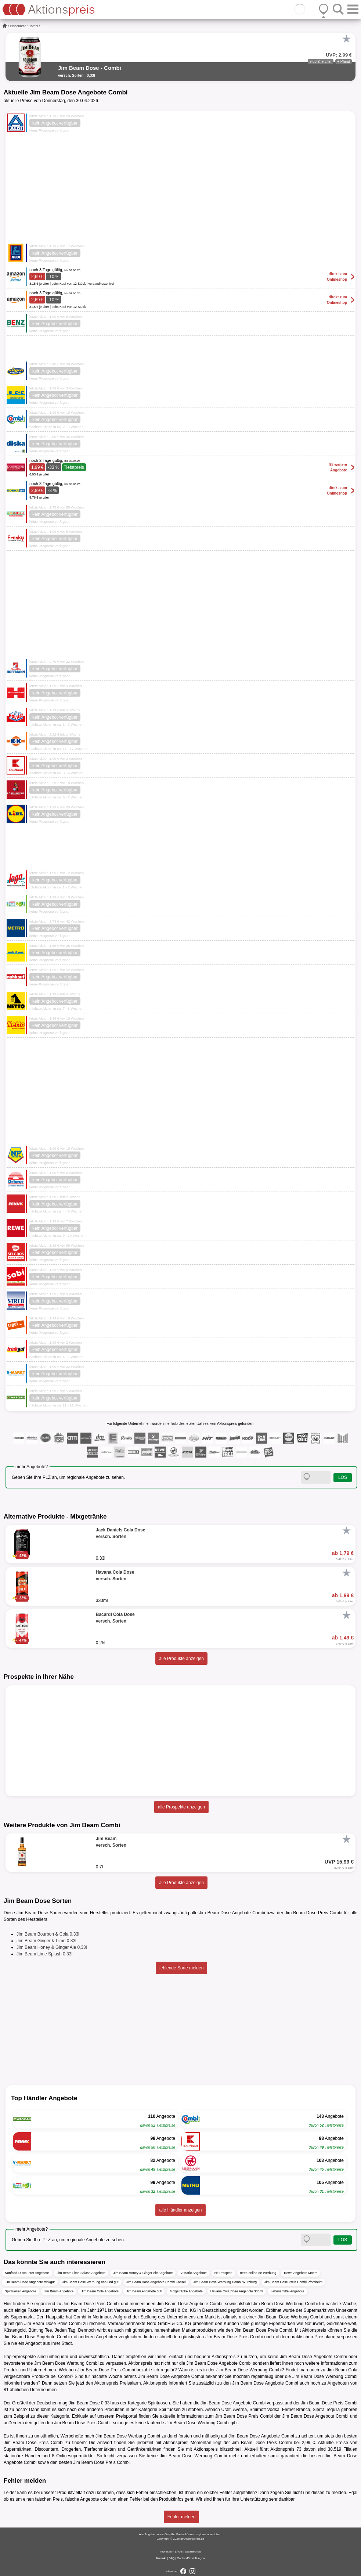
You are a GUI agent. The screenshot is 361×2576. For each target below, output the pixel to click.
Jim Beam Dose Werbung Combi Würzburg (225, 2282)
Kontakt (161, 2558)
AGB (179, 2551)
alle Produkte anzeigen (181, 1658)
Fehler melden (181, 2516)
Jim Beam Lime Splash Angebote (81, 2273)
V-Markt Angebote (193, 2273)
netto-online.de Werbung (258, 2273)
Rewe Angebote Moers (300, 2273)
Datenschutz (193, 2551)
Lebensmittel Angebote (287, 2291)
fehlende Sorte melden (181, 1967)
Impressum (167, 2551)
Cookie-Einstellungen (191, 2558)
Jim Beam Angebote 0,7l (144, 2291)
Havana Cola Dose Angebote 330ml (236, 2291)
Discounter (18, 26)
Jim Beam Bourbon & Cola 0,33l (48, 1934)
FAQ (171, 2558)
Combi (33, 26)
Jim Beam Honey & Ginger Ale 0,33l (52, 1947)
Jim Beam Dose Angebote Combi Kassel (156, 2282)
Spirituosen (159, 2403)
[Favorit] (346, 39)
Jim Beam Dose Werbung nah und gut (90, 2282)
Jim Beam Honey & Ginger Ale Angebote (143, 2273)
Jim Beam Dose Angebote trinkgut (30, 2282)
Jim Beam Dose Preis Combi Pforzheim (293, 2282)
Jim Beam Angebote (59, 2291)
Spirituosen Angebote (20, 2291)
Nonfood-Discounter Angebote (27, 2273)
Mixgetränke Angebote (186, 2291)
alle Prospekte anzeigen (181, 1807)
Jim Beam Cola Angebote (100, 2291)
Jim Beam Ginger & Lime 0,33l (46, 1940)
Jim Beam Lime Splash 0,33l (44, 1954)
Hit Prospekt (223, 2273)
